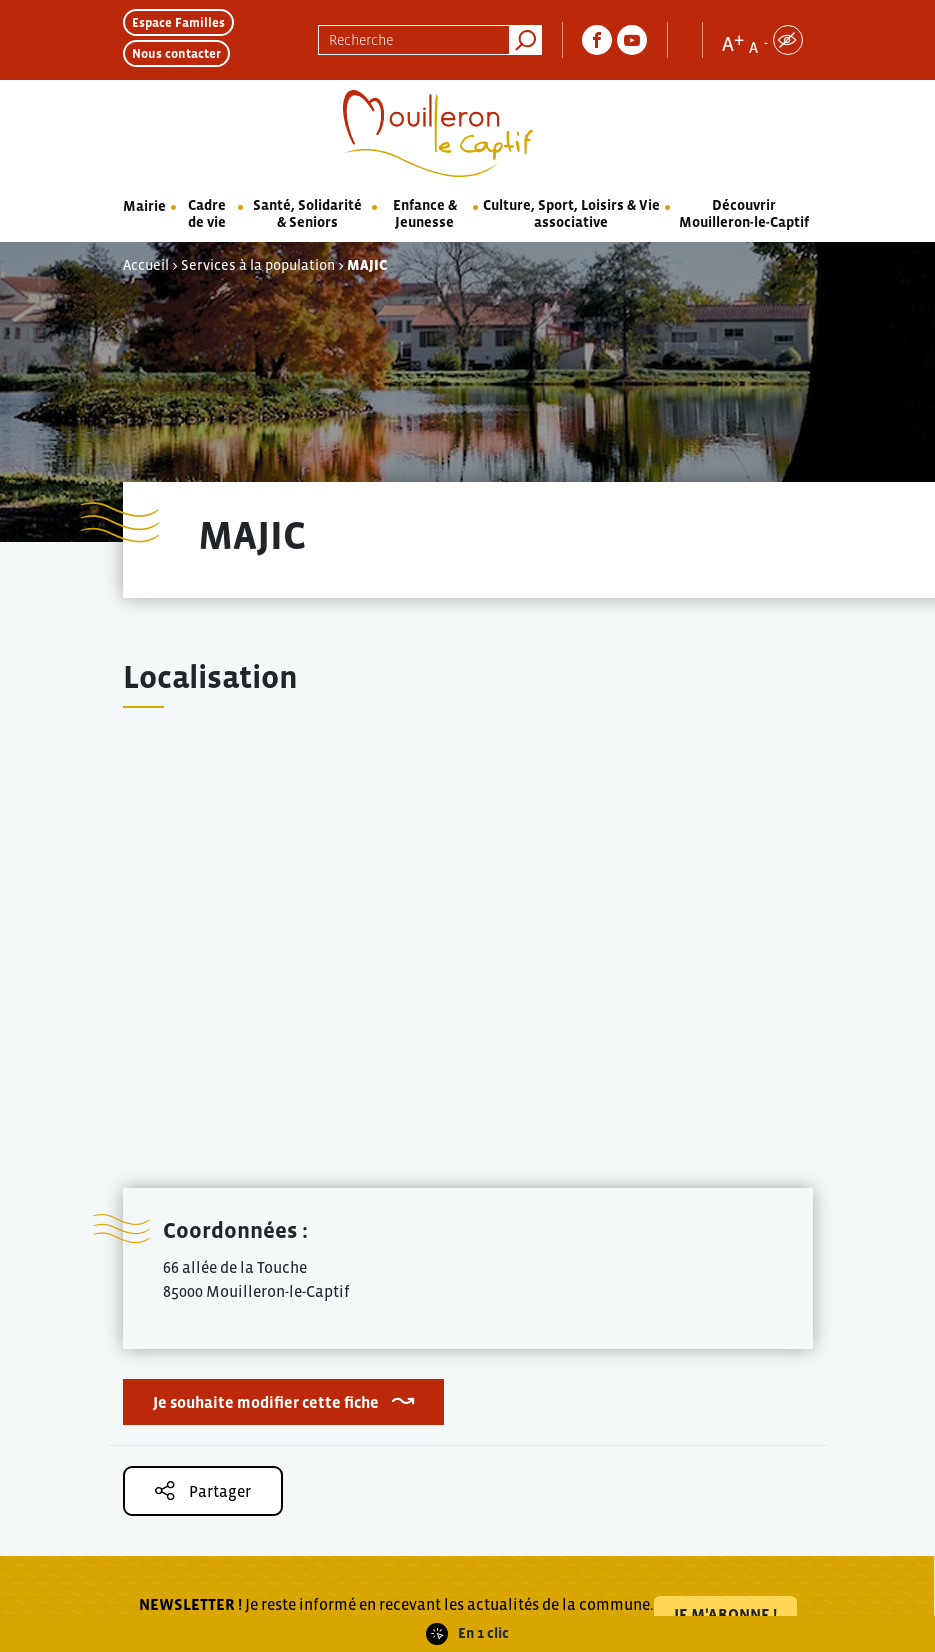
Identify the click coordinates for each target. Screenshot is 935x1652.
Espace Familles (178, 22)
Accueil (146, 265)
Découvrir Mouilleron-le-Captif (744, 213)
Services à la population (258, 265)
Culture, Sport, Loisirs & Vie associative (571, 213)
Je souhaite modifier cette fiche (266, 1402)
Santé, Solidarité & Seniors (307, 213)
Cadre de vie (207, 213)
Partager (203, 1490)
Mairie (144, 206)
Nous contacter (176, 53)
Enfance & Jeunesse (425, 213)
